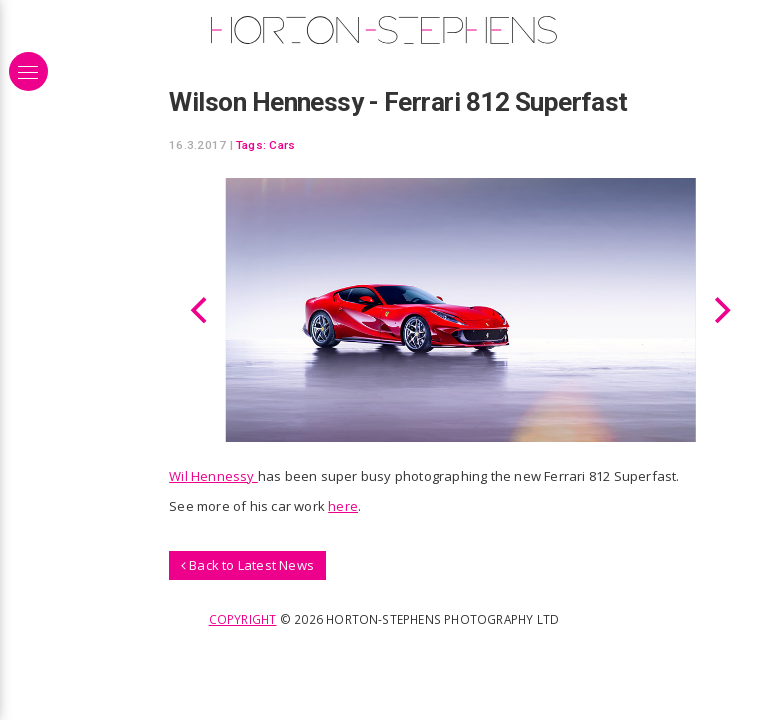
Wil (178, 476)
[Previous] (201, 310)
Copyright (243, 619)
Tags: (251, 145)
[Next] (720, 310)
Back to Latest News (247, 565)
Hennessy (223, 476)
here (343, 506)
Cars (282, 145)
